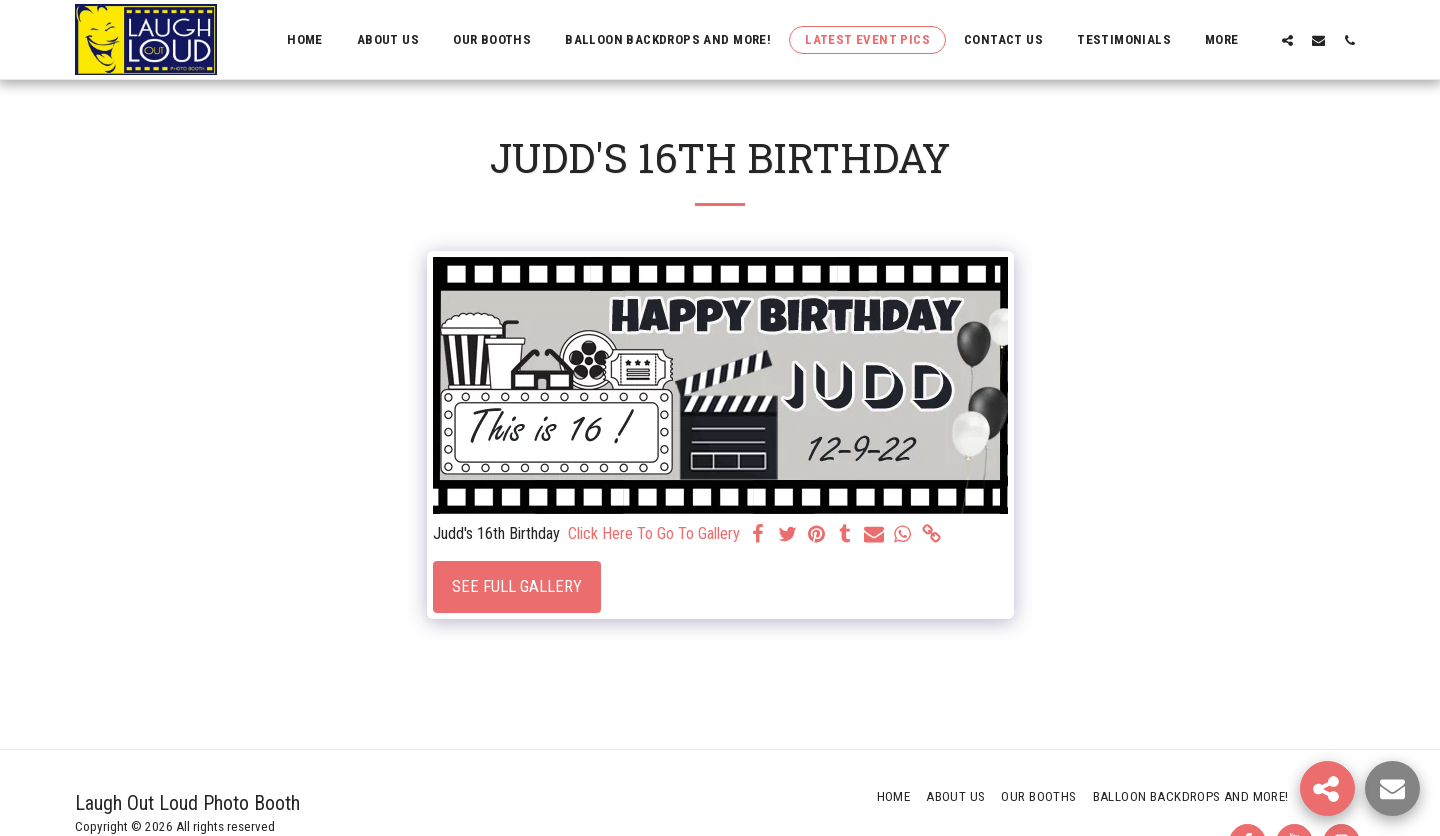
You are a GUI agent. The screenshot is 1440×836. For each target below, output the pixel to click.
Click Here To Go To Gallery (654, 533)
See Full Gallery (517, 586)
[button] (1287, 40)
